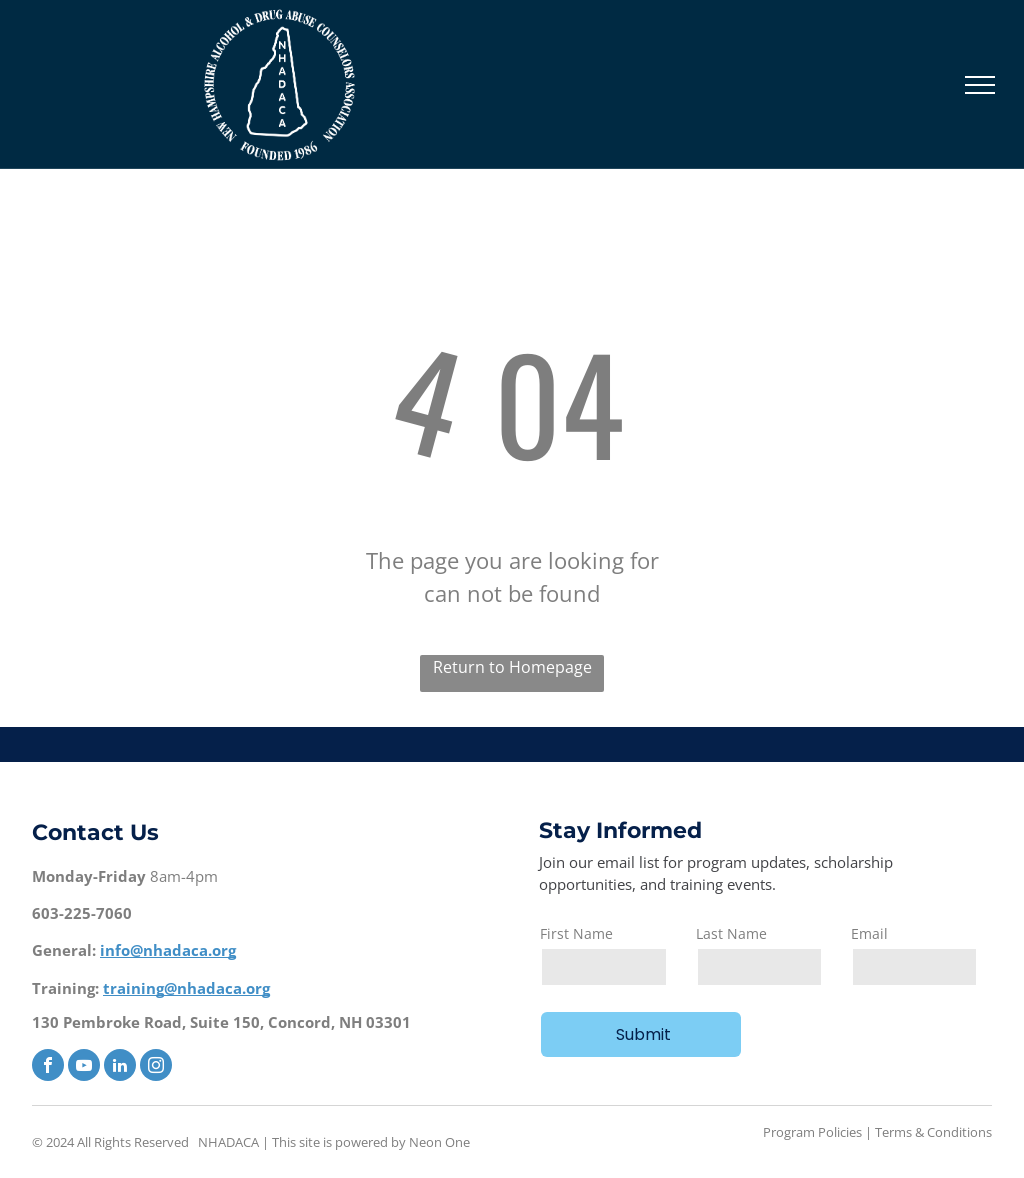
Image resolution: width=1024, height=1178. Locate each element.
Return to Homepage (512, 667)
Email (869, 933)
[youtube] (84, 1067)
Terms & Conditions (933, 1132)
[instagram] (156, 1067)
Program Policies (812, 1132)
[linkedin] (120, 1067)
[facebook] (48, 1067)
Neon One (439, 1142)
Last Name (731, 933)
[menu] (980, 85)
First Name (576, 933)
